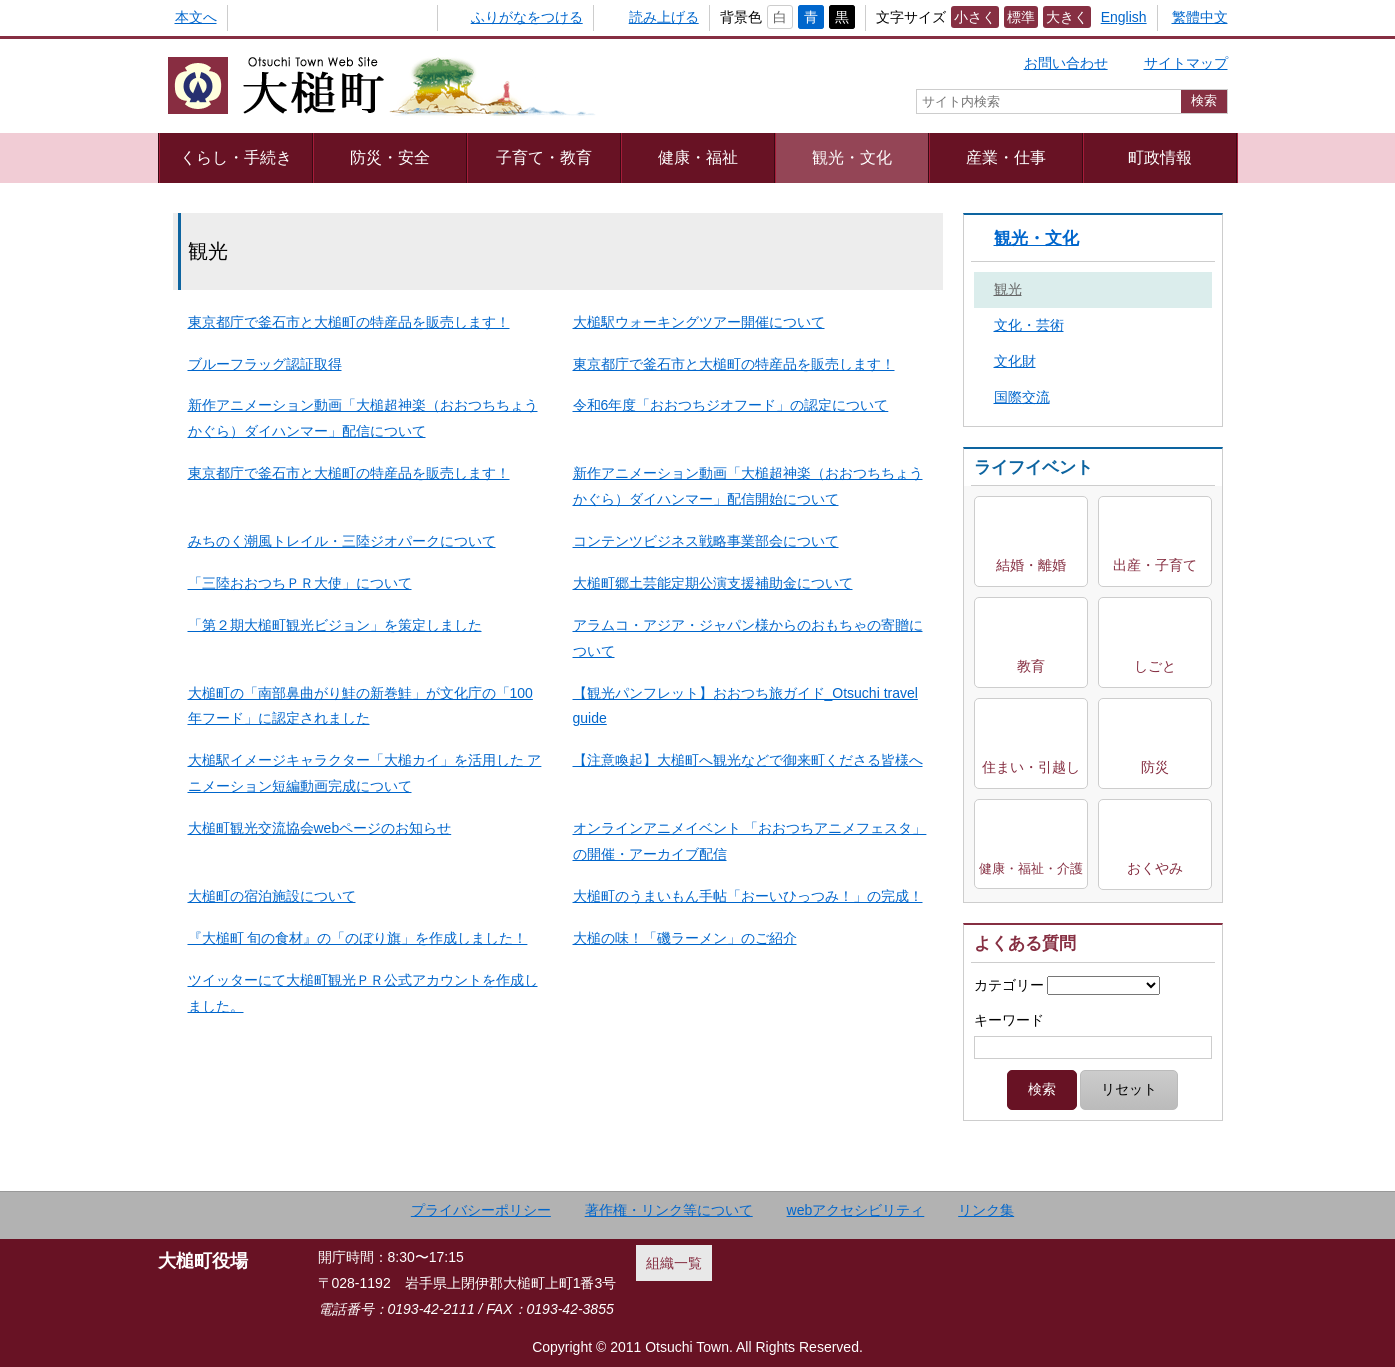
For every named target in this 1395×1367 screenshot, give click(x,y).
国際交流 (1022, 397)
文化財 (1015, 361)
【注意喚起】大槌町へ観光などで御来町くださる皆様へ (748, 760)
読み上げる (664, 17)
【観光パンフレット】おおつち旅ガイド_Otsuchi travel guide (745, 706)
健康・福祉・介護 (1031, 868)
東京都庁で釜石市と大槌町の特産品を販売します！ (349, 322)
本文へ (196, 17)
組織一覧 (674, 1263)
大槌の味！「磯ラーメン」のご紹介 (685, 938)
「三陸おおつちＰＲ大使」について (300, 583)
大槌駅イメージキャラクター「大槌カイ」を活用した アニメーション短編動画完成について (365, 773)
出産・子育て (1155, 565)
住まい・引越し (1031, 767)
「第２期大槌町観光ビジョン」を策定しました (335, 625)
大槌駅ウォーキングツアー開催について (699, 322)
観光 (1008, 289)
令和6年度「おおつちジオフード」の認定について (731, 405)
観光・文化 (852, 157)
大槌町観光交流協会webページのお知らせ (320, 828)
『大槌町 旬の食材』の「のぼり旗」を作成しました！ (358, 938)
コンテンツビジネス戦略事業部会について (706, 541)
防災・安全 (390, 157)
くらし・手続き (236, 157)
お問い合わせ (1066, 63)
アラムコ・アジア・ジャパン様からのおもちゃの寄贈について (748, 638)
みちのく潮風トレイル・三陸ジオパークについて (342, 541)
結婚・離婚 (1031, 565)
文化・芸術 (1029, 325)
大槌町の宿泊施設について (272, 896)
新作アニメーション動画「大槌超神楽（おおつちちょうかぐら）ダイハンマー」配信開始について (748, 486)
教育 (1031, 666)
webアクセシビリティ (856, 1210)
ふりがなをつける (527, 17)
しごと (1155, 666)
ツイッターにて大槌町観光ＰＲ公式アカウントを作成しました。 (363, 993)
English (1124, 17)
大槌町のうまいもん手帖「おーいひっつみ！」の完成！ (748, 896)
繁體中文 (1200, 17)
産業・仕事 (1006, 157)
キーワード (1009, 1020)
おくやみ (1155, 868)
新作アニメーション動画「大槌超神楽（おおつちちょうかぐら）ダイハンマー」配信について (363, 418)
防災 (1155, 767)
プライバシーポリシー (481, 1210)
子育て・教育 (544, 157)
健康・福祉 (698, 157)
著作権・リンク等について (669, 1210)
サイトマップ (1186, 63)
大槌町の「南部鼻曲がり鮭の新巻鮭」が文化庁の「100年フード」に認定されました (360, 706)
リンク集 (986, 1210)
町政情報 (1160, 157)
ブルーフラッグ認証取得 (265, 364)
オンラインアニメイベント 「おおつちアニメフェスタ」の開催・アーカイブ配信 (750, 841)
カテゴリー (1009, 985)
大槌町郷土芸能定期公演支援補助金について (713, 583)
